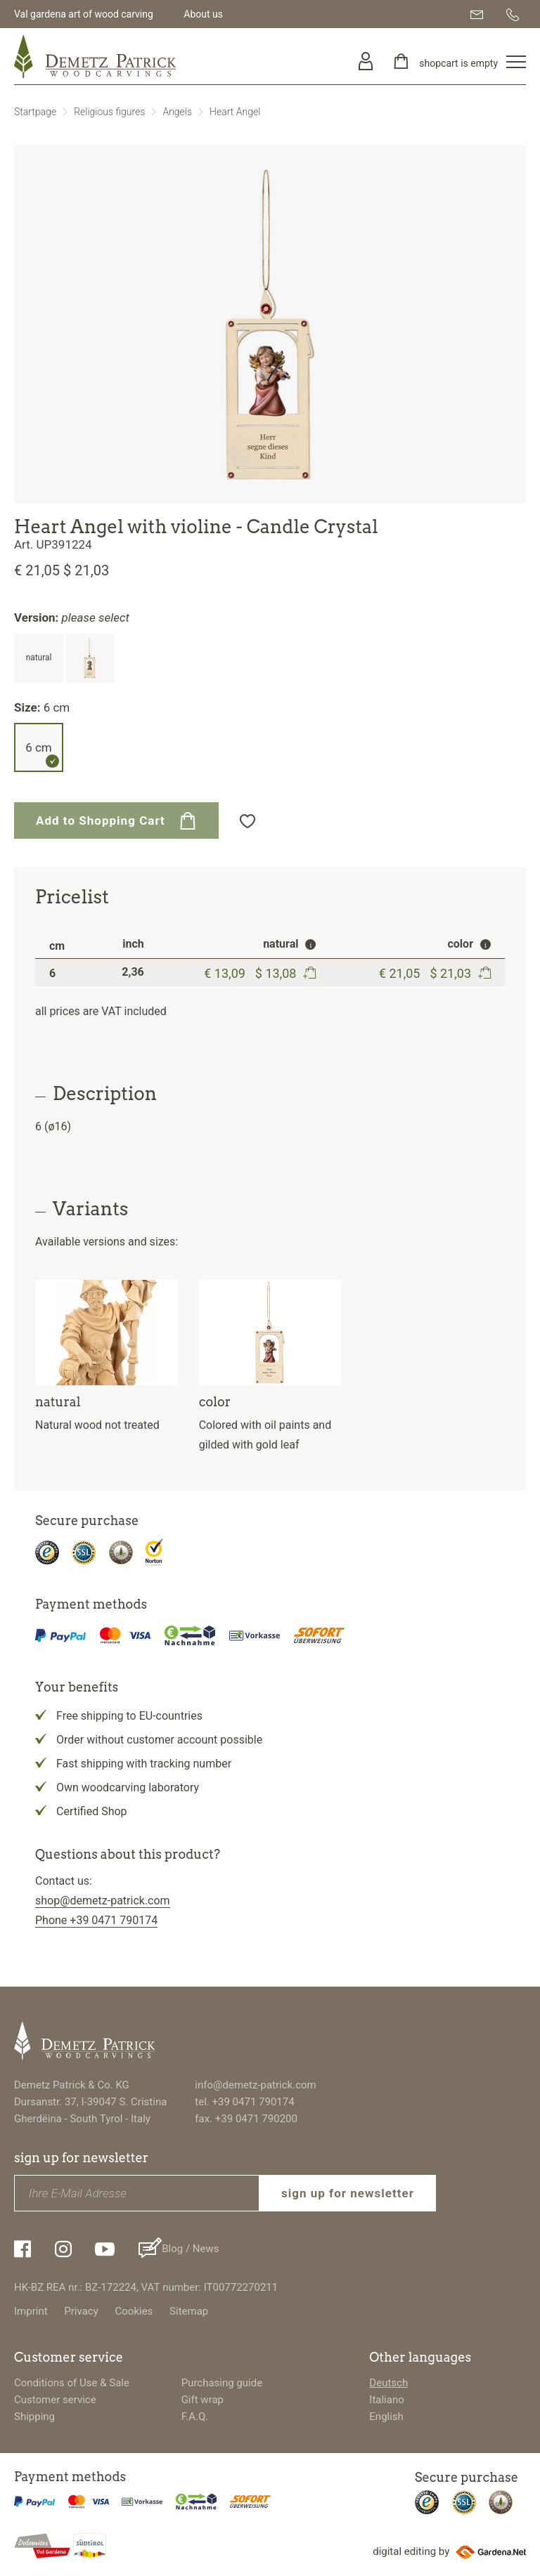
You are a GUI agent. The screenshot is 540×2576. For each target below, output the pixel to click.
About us (203, 14)
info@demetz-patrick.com (255, 2085)
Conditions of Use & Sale (71, 2382)
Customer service (55, 2399)
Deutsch (388, 2382)
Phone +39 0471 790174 (96, 1920)
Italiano (386, 2399)
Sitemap (188, 2311)
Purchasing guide (222, 2382)
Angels (177, 111)
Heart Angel (235, 111)
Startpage (35, 111)
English (386, 2416)
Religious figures (109, 111)
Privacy (81, 2311)
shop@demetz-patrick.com (102, 1900)
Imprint (31, 2311)
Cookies (134, 2311)
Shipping (34, 2416)
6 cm (38, 747)
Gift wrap (202, 2399)
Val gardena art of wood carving (83, 14)
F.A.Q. (195, 2416)
